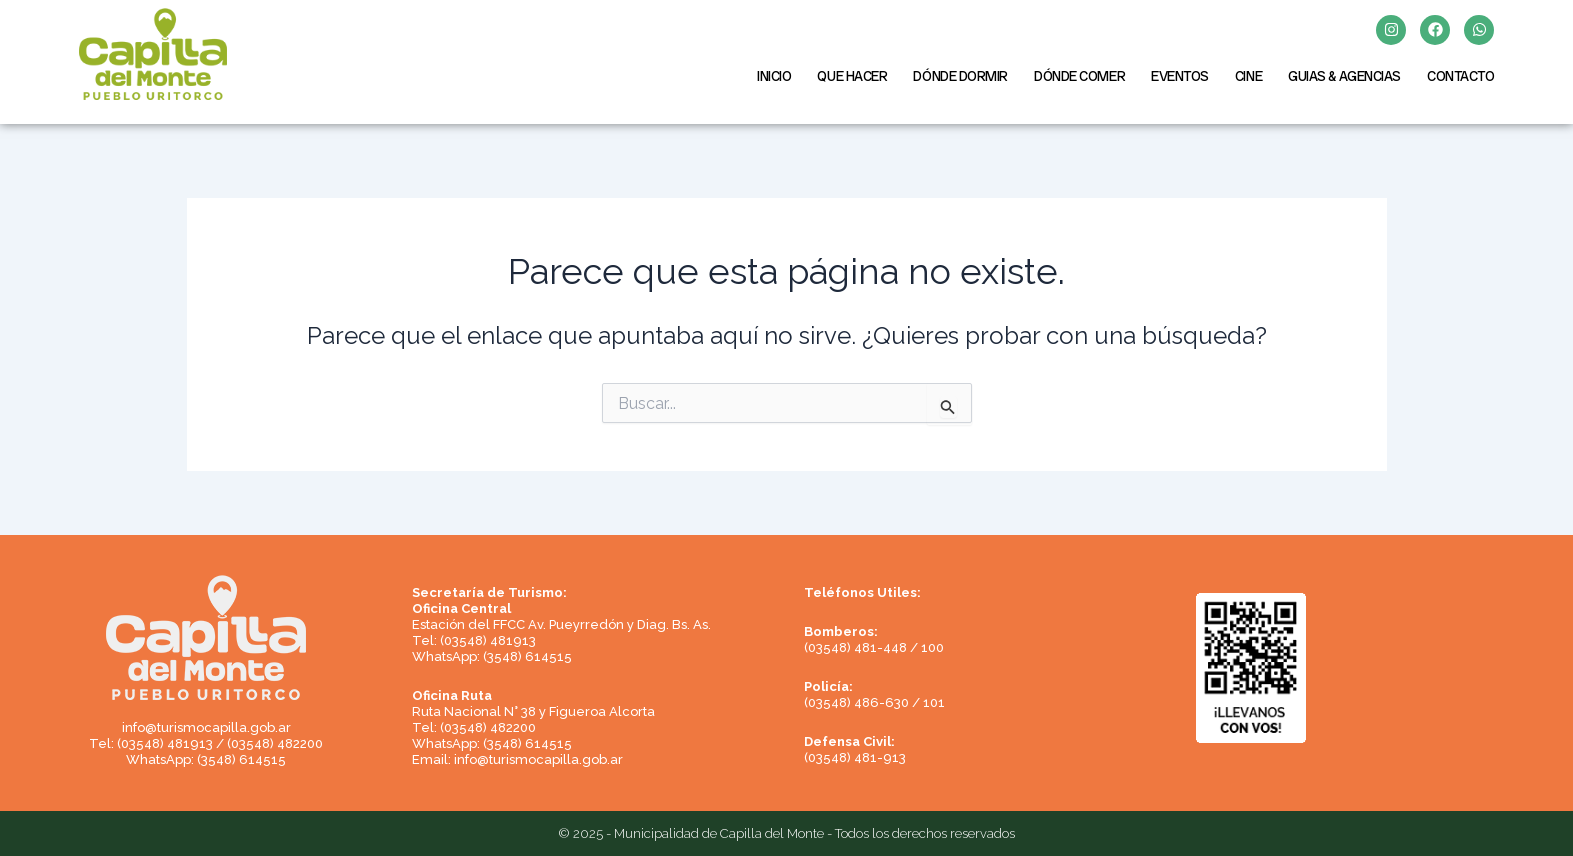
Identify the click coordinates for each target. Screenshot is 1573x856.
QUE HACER (852, 76)
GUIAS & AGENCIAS (1344, 76)
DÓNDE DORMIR (960, 76)
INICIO (774, 76)
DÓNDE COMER (1079, 76)
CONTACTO (1460, 76)
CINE (1248, 76)
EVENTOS (1180, 76)
